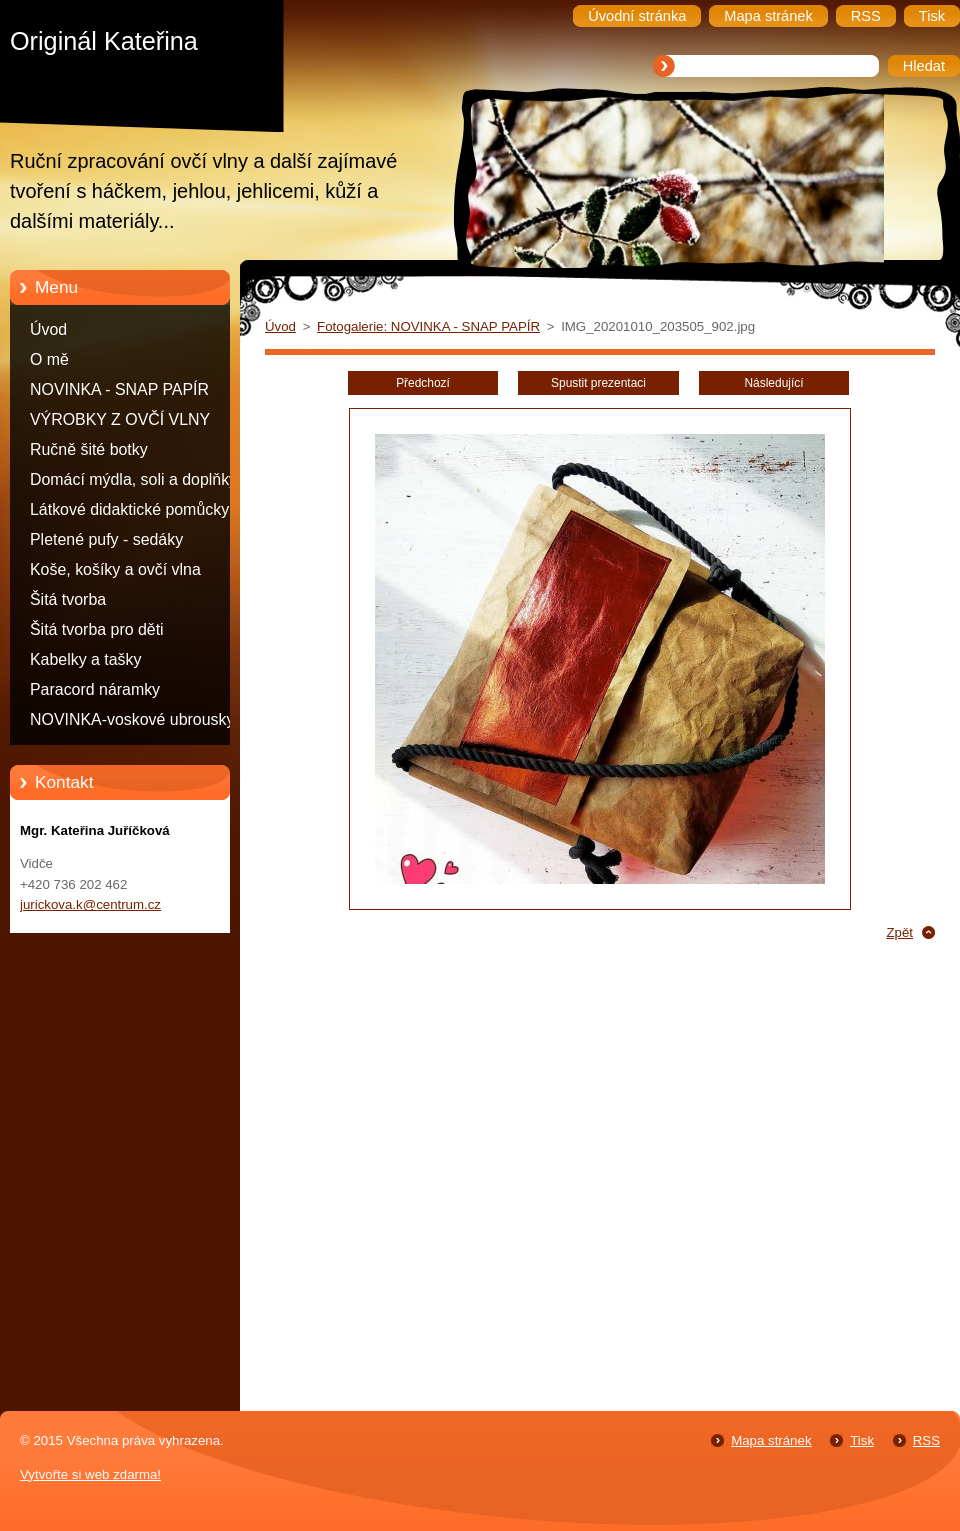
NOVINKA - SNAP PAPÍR (119, 389)
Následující (773, 383)
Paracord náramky (95, 689)
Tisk (862, 1440)
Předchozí (423, 383)
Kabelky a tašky (86, 659)
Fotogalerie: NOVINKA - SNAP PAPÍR (428, 326)
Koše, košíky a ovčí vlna (115, 569)
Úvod (48, 329)
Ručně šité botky (89, 449)
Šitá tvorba (68, 599)
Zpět (899, 932)
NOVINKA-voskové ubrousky (132, 719)
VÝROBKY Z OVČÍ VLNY (120, 419)
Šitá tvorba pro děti (97, 629)
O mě (49, 359)
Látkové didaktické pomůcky (129, 509)
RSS (926, 1440)
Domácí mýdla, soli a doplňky (133, 479)
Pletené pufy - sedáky (106, 539)
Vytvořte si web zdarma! (90, 1474)
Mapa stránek (771, 1440)
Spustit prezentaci (598, 383)
